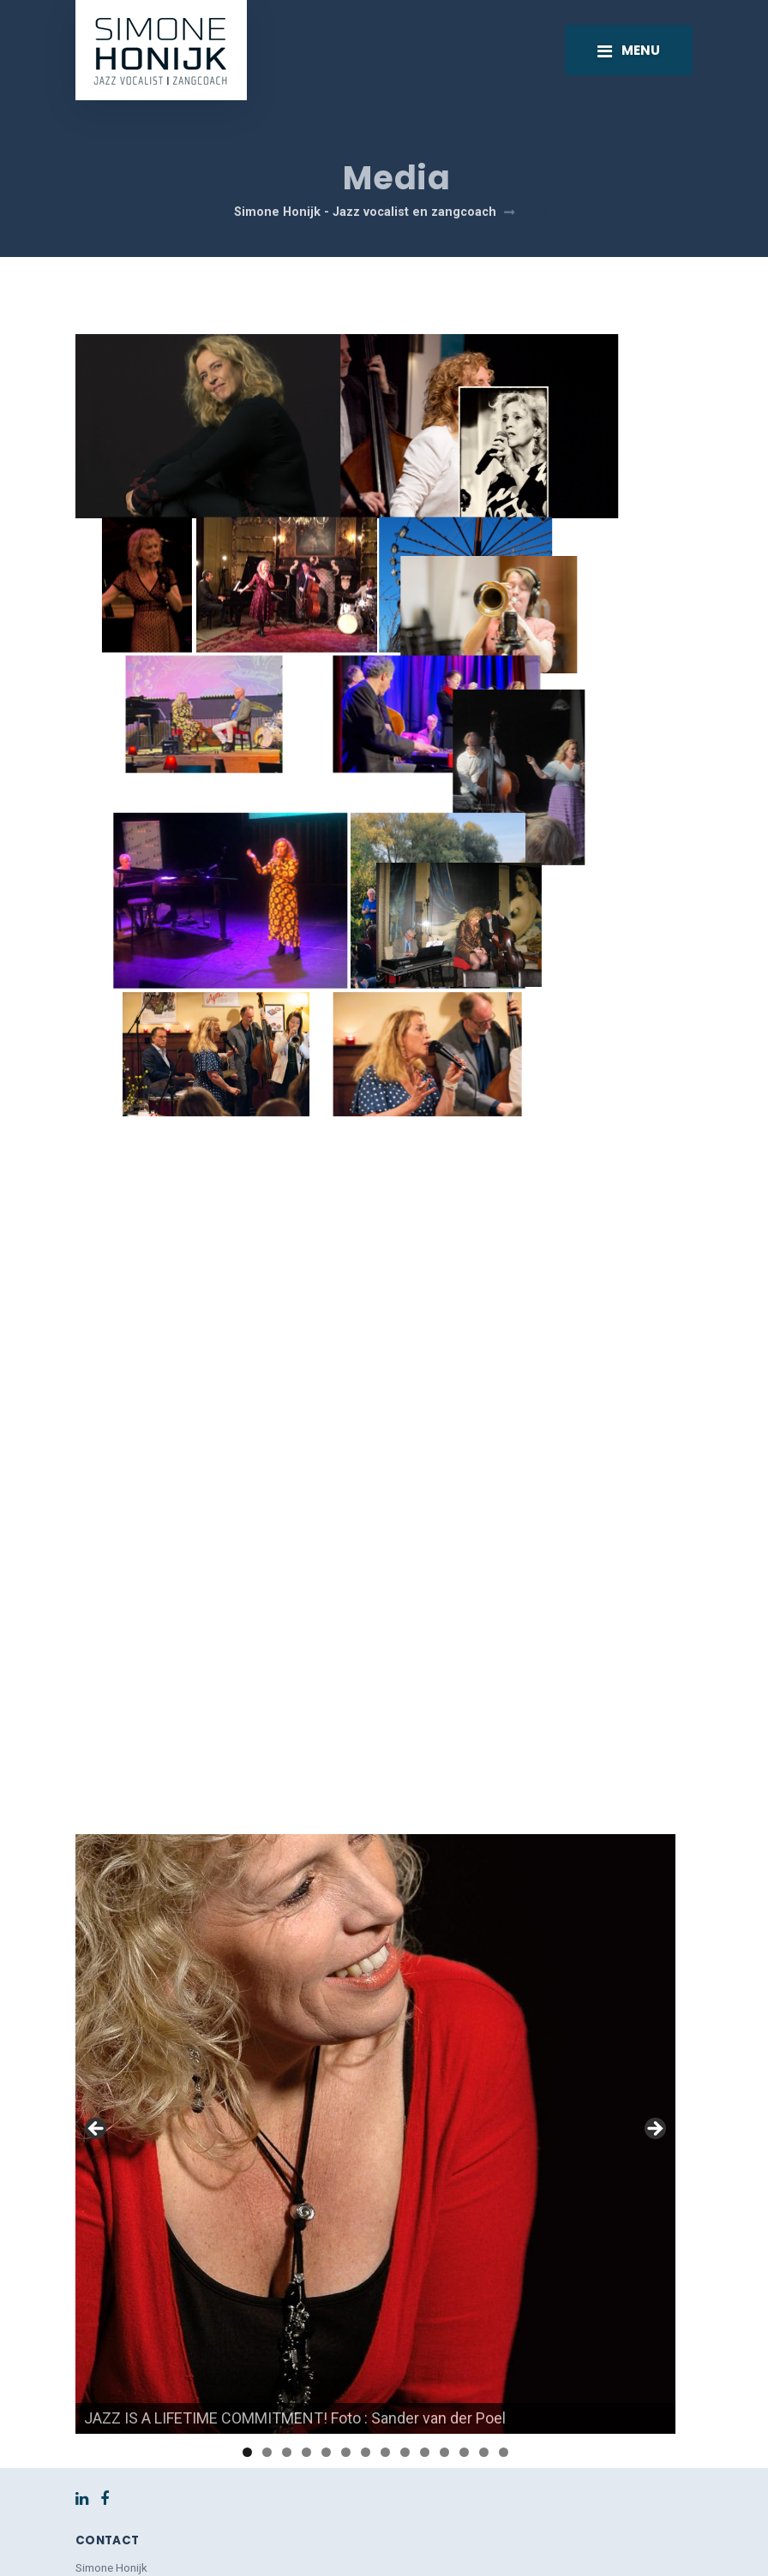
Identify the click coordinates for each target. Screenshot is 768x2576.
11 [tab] (444, 2281)
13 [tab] (484, 2281)
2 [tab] (267, 2281)
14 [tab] (503, 2281)
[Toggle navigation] (629, 50)
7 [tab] (365, 2281)
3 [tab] (286, 2281)
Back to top (384, 2541)
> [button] (654, 1959)
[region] (375, 1963)
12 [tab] (464, 2281)
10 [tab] (424, 2281)
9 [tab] (405, 2281)
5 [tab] (326, 2281)
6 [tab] (346, 2281)
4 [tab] (306, 2281)
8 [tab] (385, 2281)
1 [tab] (247, 2281)
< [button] (97, 1959)
